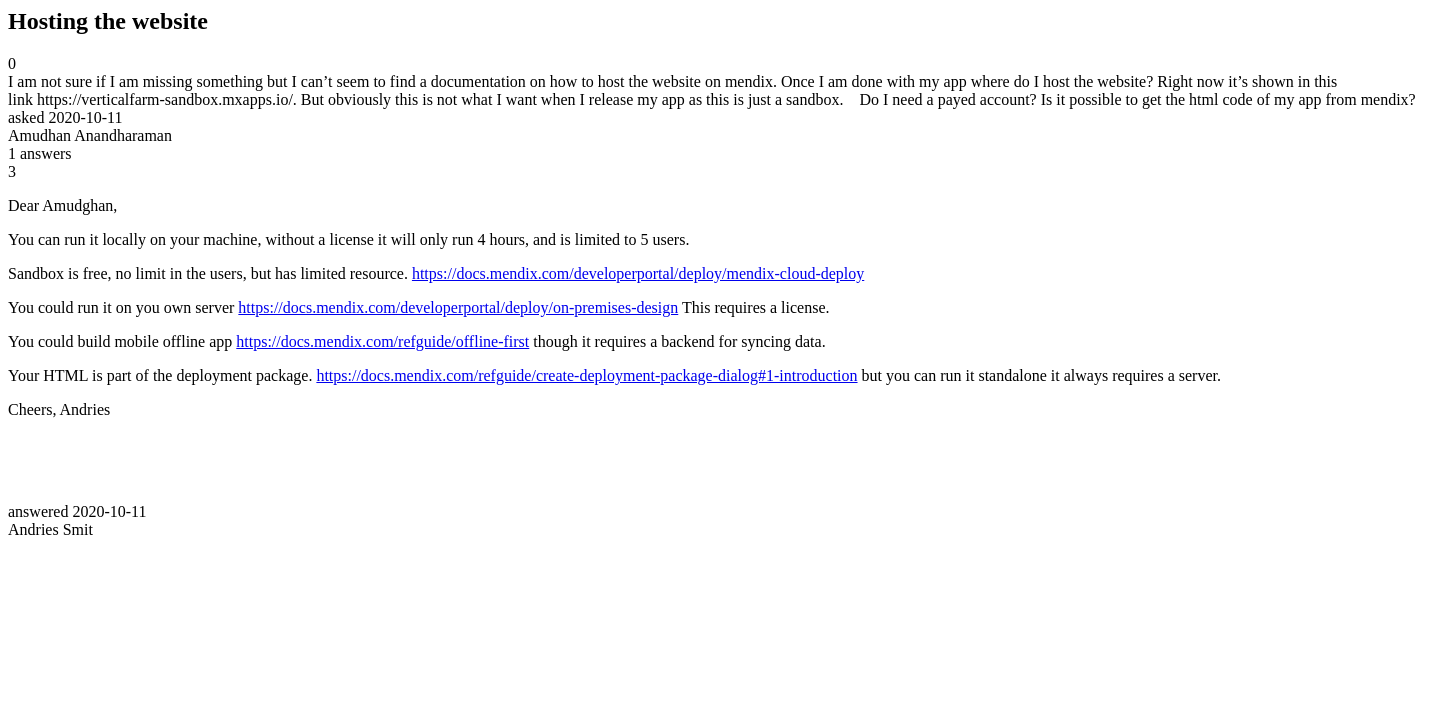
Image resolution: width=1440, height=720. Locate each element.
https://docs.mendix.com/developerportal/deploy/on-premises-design (458, 307)
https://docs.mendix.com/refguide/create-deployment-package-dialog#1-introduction (586, 375)
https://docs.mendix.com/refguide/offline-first (382, 341)
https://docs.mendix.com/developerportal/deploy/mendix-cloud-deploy (638, 273)
